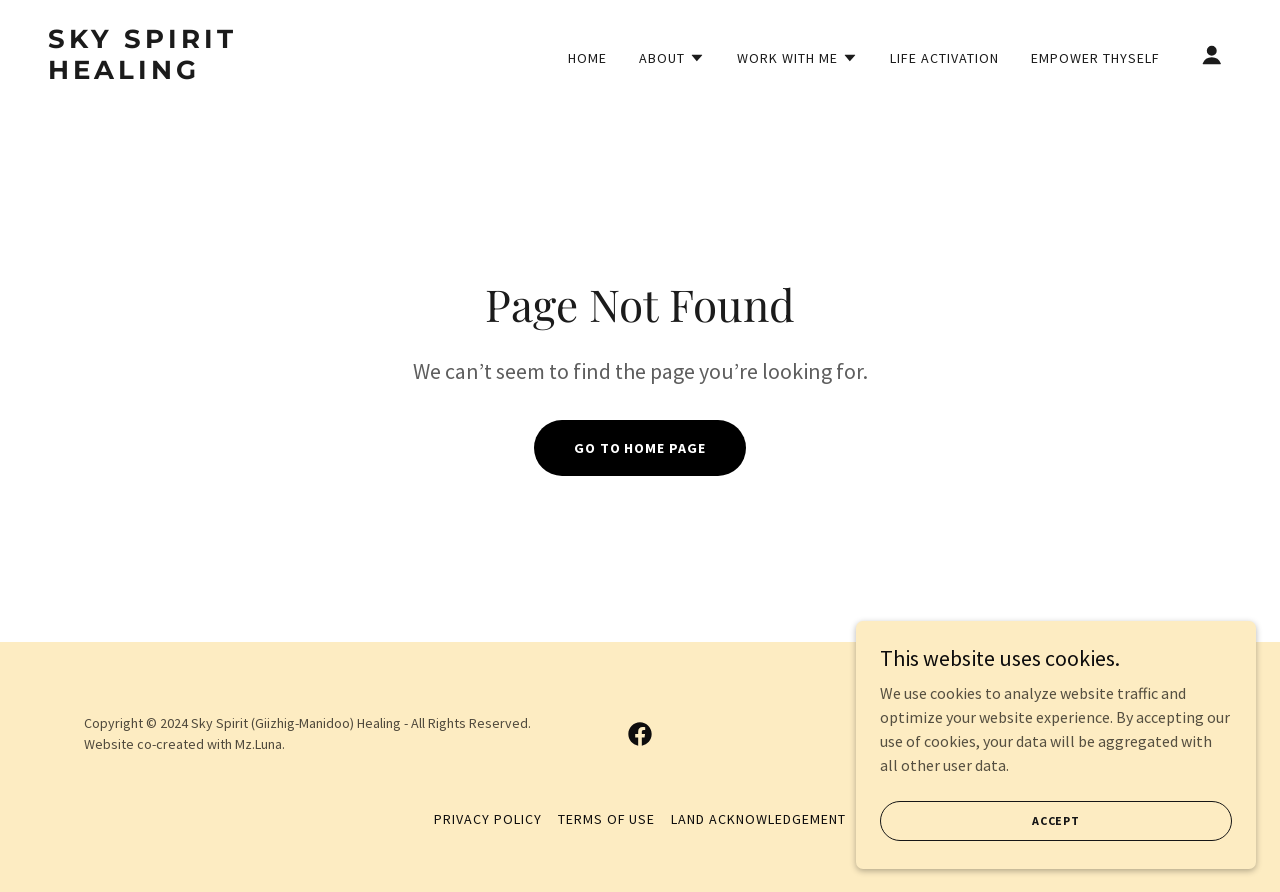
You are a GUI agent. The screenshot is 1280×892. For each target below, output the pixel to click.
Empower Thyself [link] (1095, 58)
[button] (672, 58)
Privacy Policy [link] (488, 819)
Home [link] (587, 58)
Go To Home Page (640, 448)
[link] (214, 73)
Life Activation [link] (944, 58)
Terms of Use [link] (607, 819)
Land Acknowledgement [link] (758, 819)
